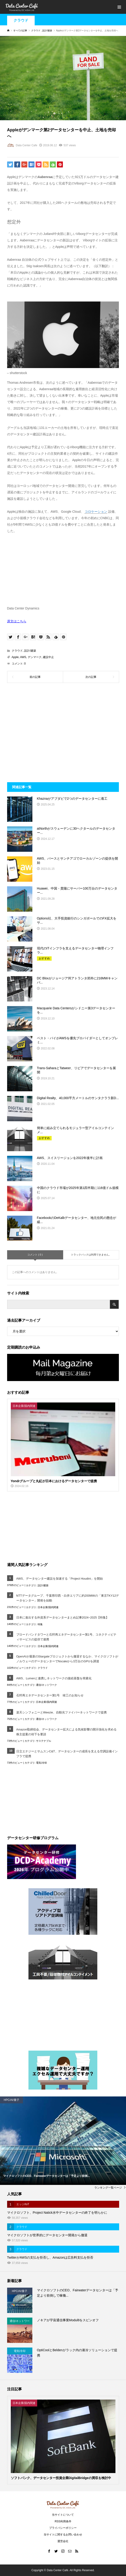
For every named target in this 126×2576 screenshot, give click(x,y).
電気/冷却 (41, 1762)
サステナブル (43, 1740)
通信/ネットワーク (46, 1684)
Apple (15, 657)
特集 (40, 1624)
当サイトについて (63, 2514)
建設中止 (48, 657)
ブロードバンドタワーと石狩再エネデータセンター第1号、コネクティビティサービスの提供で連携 (66, 1637)
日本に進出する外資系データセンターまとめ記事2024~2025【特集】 (62, 1617)
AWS (23, 657)
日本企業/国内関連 (48, 1607)
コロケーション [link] (96, 511)
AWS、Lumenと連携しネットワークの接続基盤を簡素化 (54, 1678)
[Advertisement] (63, 573)
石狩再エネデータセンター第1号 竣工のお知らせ (50, 1695)
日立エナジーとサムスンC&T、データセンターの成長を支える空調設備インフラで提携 (67, 1754)
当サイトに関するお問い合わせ (63, 2534)
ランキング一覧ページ (108, 2187)
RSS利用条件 (63, 2521)
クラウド (21, 20)
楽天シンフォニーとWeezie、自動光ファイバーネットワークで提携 (61, 1712)
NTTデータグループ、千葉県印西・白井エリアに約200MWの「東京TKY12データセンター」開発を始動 (67, 1598)
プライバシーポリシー (63, 2527)
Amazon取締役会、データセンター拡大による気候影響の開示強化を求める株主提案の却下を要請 (66, 1732)
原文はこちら (16, 621)
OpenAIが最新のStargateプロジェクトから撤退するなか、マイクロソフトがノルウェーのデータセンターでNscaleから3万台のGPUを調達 (67, 1659)
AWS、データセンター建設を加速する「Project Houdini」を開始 (59, 1578)
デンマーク (35, 657)
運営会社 (62, 2541)
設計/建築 (30, 650)
